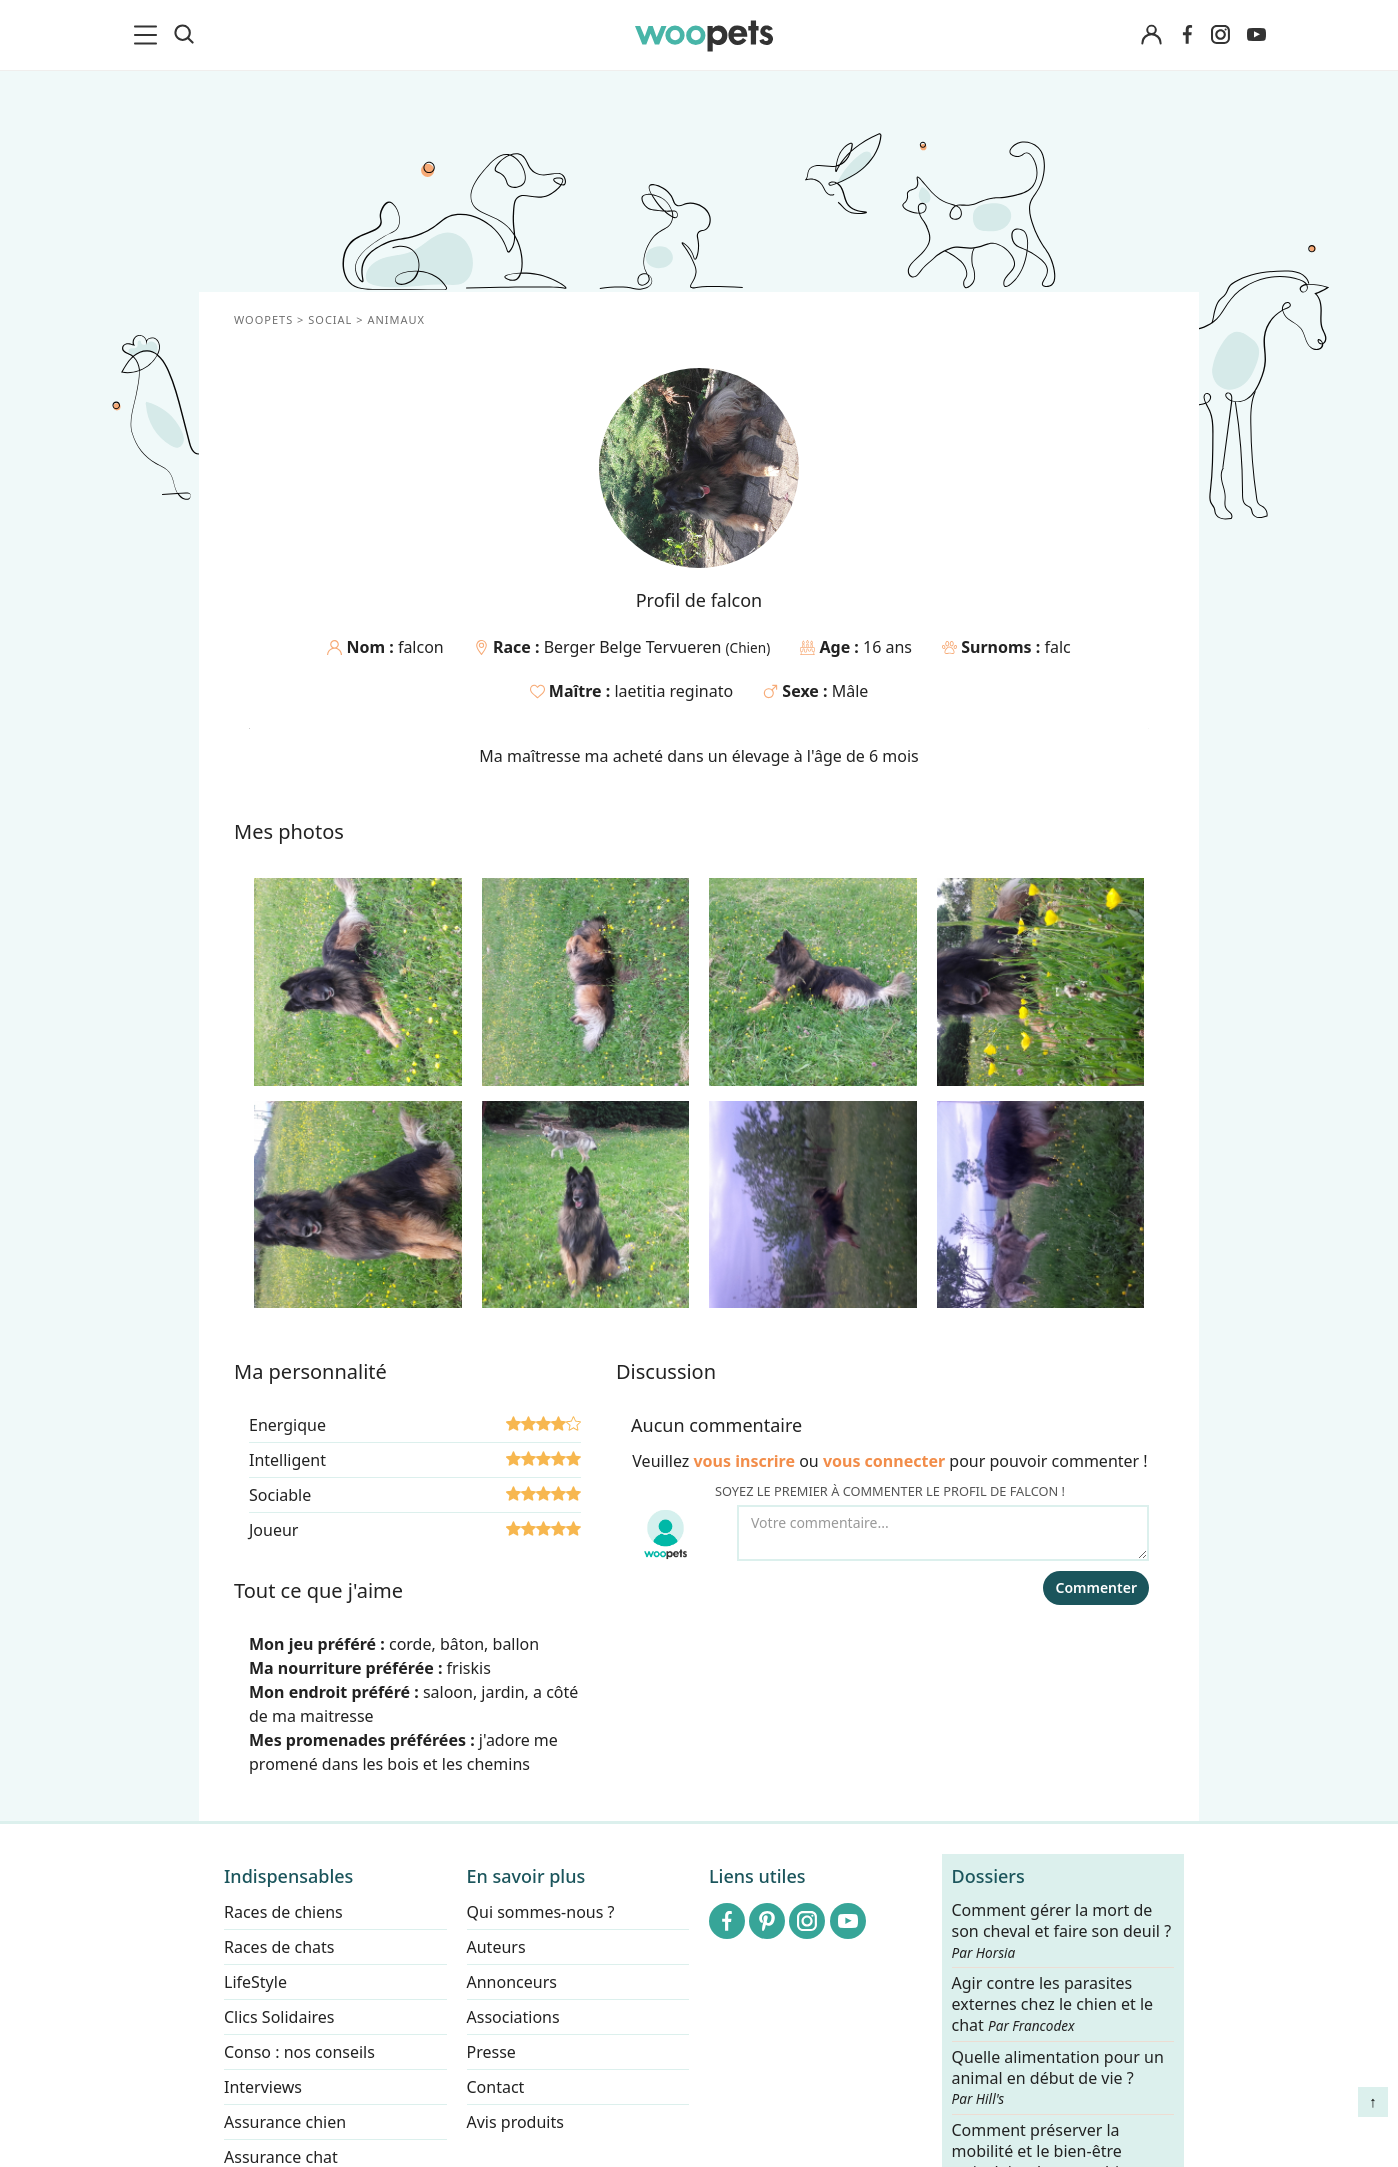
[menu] (149, 35)
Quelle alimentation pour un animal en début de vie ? (1058, 2078)
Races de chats (279, 1947)
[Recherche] (184, 35)
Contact (496, 2087)
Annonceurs (512, 1982)
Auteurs (496, 1947)
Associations (513, 2017)
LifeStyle (255, 1982)
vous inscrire (744, 1461)
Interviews (263, 2087)
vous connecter (884, 1461)
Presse (491, 2052)
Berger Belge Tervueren (635, 647)
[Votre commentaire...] (943, 1533)
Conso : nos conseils (299, 2052)
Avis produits (515, 2122)
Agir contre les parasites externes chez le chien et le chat (1053, 2005)
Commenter (1096, 1587)
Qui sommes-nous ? (541, 1912)
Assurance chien (285, 2122)
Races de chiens (283, 1912)
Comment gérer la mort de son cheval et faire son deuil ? (1062, 1931)
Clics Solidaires (279, 2017)
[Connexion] (1151, 35)
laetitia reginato (673, 691)
